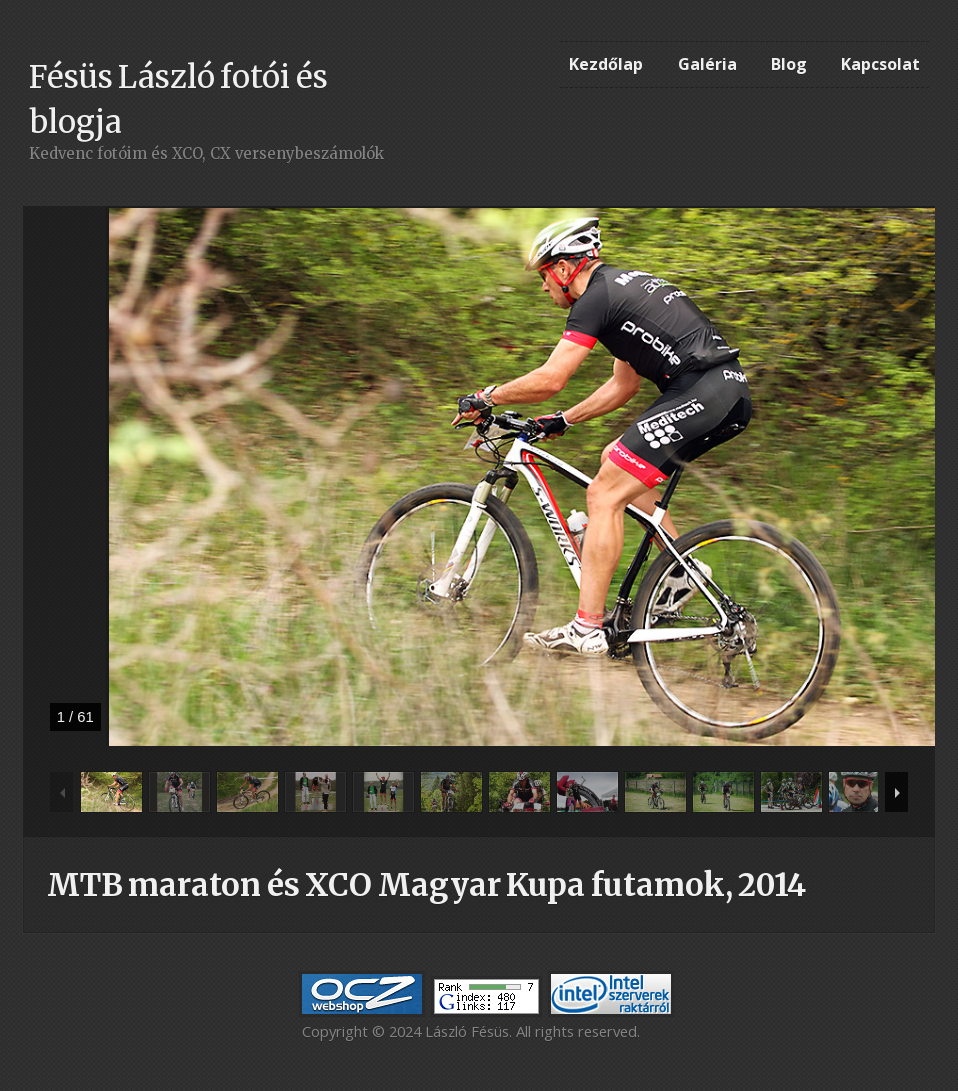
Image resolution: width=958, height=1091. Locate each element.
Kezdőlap (606, 64)
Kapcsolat (880, 64)
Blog (789, 64)
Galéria (707, 64)
